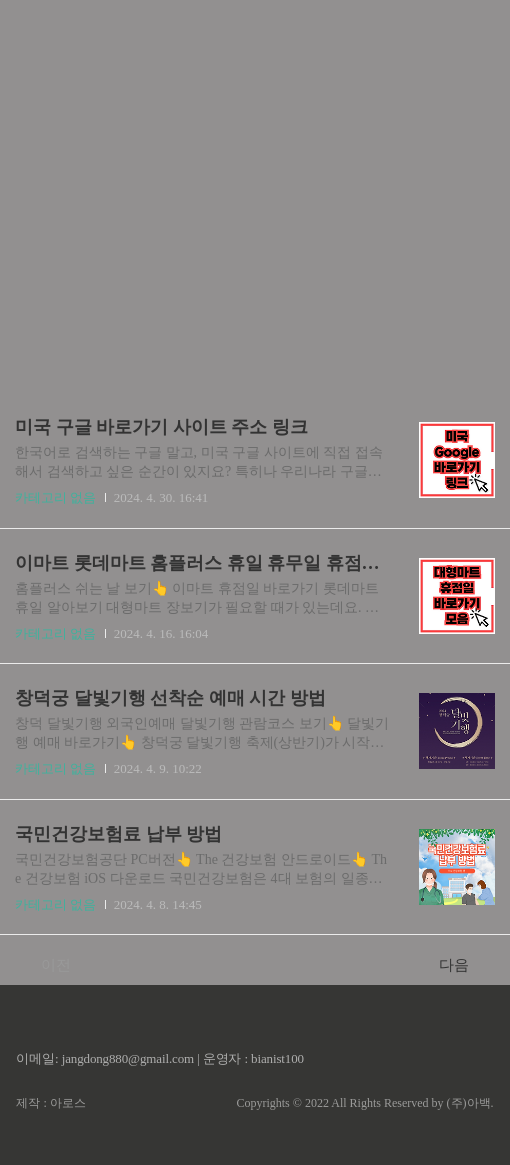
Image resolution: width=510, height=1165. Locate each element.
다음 (464, 964)
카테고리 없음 (55, 497)
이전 (45, 964)
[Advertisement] (255, 190)
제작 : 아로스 (50, 1103)
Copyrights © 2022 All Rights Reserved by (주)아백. (364, 1103)
